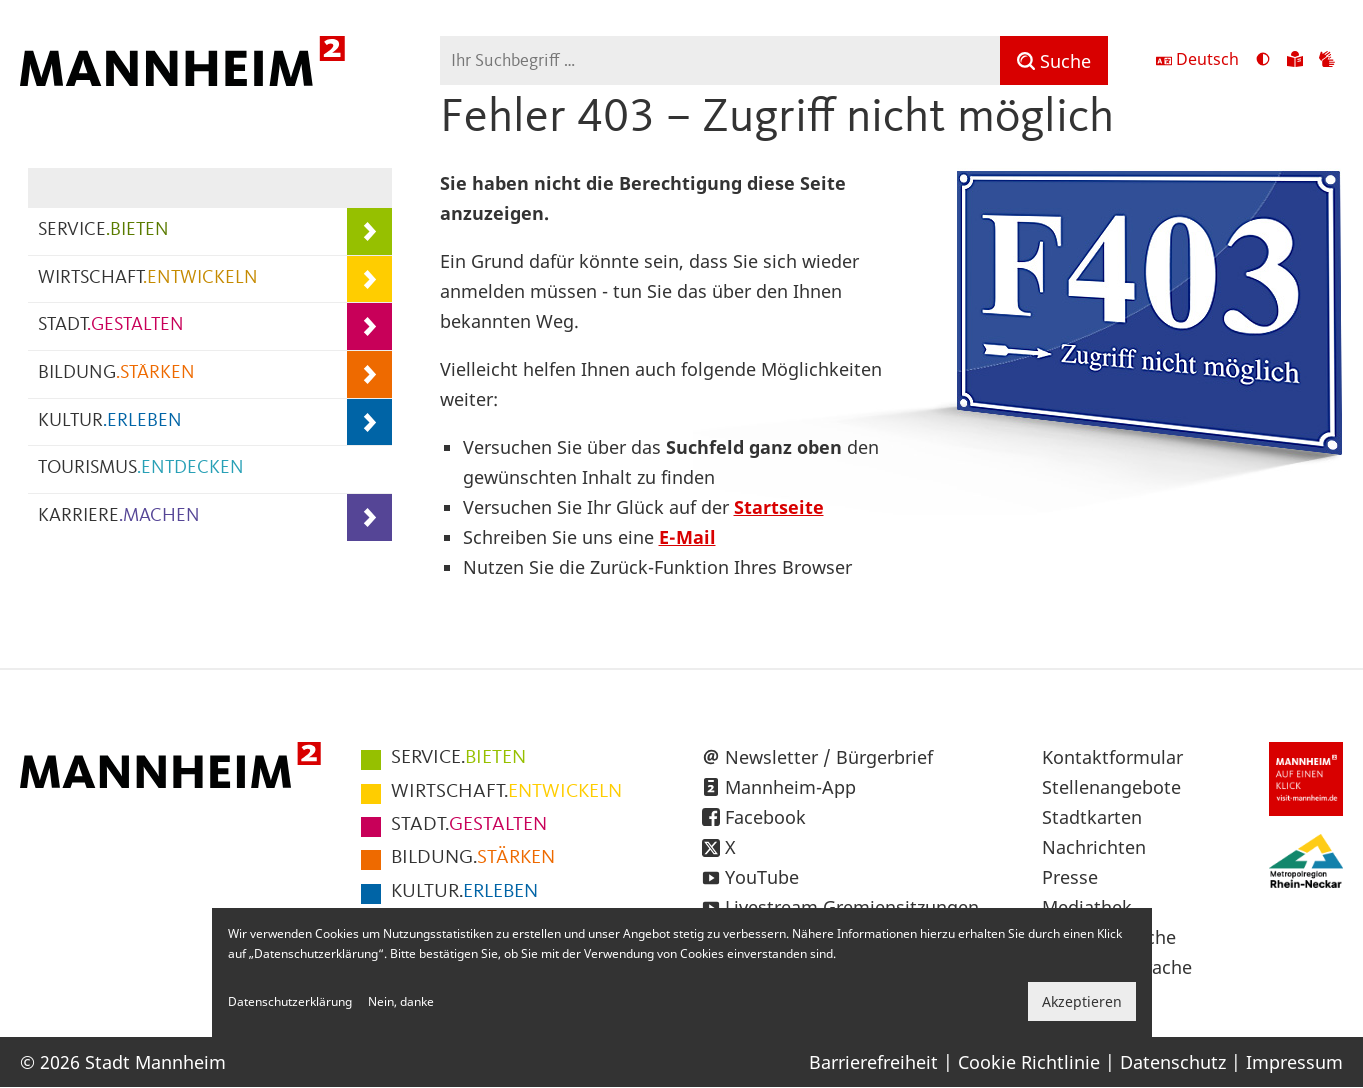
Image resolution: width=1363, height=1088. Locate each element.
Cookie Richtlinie (1029, 1062)
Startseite (779, 507)
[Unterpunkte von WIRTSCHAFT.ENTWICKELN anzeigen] (369, 279)
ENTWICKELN (506, 792)
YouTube (762, 877)
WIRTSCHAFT (148, 278)
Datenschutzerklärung (290, 1001)
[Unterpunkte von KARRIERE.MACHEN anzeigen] (369, 517)
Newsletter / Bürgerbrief (829, 757)
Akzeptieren (1082, 1001)
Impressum (1294, 1062)
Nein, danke (401, 1001)
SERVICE (103, 230)
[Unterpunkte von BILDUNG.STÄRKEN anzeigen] (369, 374)
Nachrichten (1094, 847)
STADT (111, 325)
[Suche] (1054, 60)
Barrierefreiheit (873, 1062)
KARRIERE (119, 516)
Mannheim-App (790, 787)
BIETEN (458, 758)
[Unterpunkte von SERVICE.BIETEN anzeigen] (369, 231)
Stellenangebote (1111, 787)
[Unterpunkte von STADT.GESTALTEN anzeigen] (369, 326)
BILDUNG (116, 373)
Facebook (765, 817)
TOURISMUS (141, 468)
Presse (1070, 877)
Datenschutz (1173, 1062)
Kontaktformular (1112, 757)
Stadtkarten (1092, 817)
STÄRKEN (473, 858)
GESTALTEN (469, 825)
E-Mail (687, 537)
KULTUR (110, 421)
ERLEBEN (464, 892)
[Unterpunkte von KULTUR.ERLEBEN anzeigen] (369, 422)
